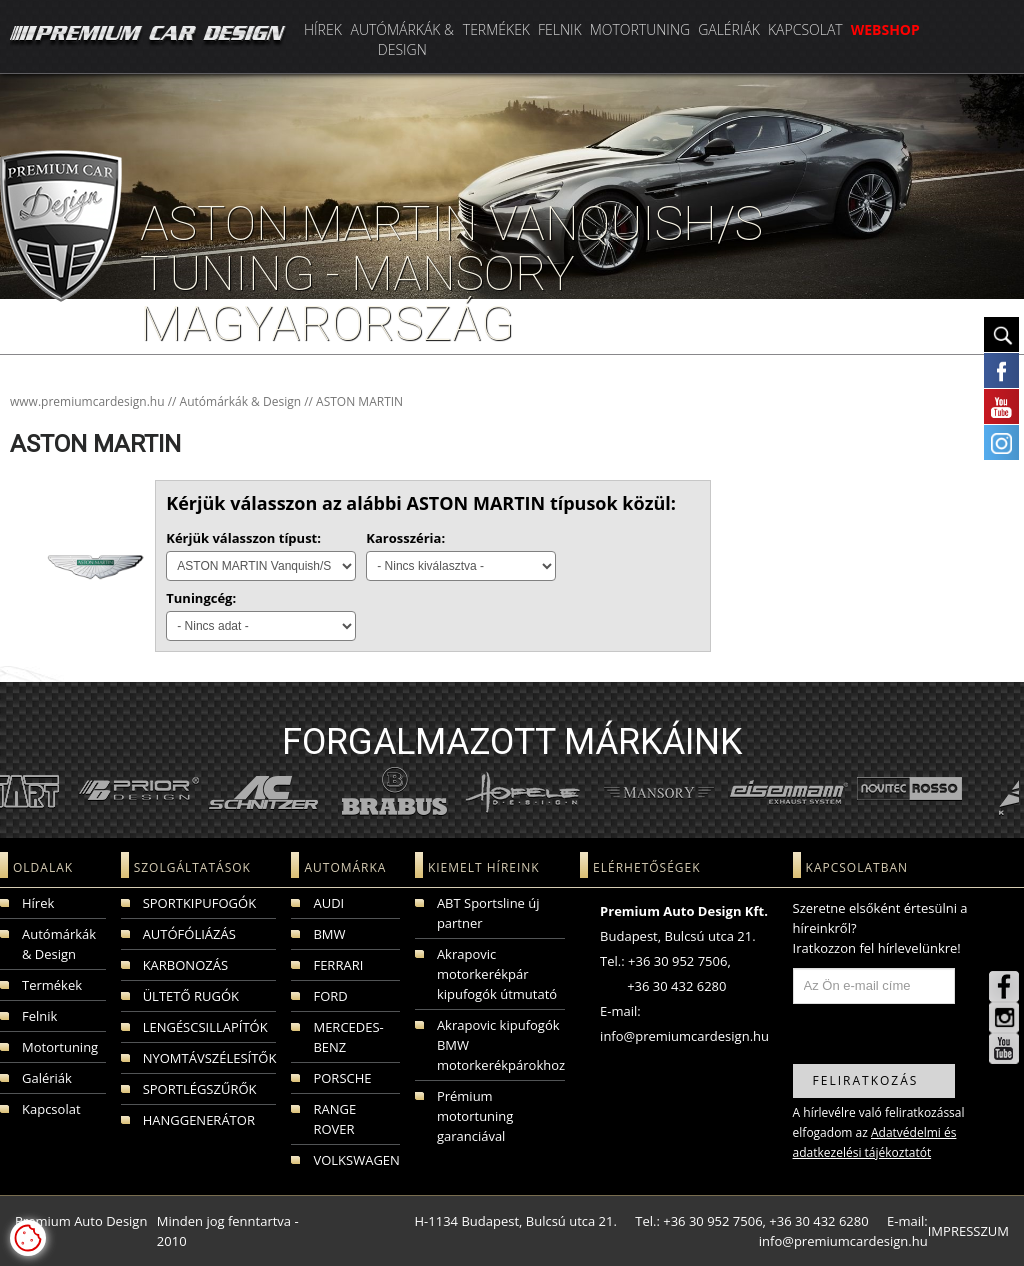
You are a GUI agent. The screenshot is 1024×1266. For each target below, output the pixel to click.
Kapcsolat (805, 29)
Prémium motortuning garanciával (475, 1116)
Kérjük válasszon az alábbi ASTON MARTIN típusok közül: (421, 503)
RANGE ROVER (334, 1119)
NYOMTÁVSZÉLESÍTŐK (210, 1058)
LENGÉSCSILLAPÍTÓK (205, 1027)
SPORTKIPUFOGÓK (199, 903)
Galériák (729, 29)
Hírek (323, 29)
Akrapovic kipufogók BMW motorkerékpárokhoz (501, 1045)
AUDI (328, 903)
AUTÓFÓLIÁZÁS (189, 934)
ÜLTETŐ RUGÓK (191, 996)
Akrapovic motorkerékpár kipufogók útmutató (497, 974)
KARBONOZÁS (185, 965)
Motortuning (640, 29)
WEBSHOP (885, 29)
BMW (329, 934)
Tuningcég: (201, 598)
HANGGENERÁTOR (199, 1120)
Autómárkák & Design (402, 39)
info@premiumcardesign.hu (684, 1036)
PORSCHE (342, 1078)
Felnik (560, 29)
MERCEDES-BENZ (348, 1037)
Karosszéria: (405, 538)
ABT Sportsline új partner (488, 913)
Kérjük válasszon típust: (243, 538)
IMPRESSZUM (968, 1231)
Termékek (496, 29)
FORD (330, 996)
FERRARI (338, 965)
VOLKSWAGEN (356, 1160)
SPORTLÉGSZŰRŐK (200, 1089)
